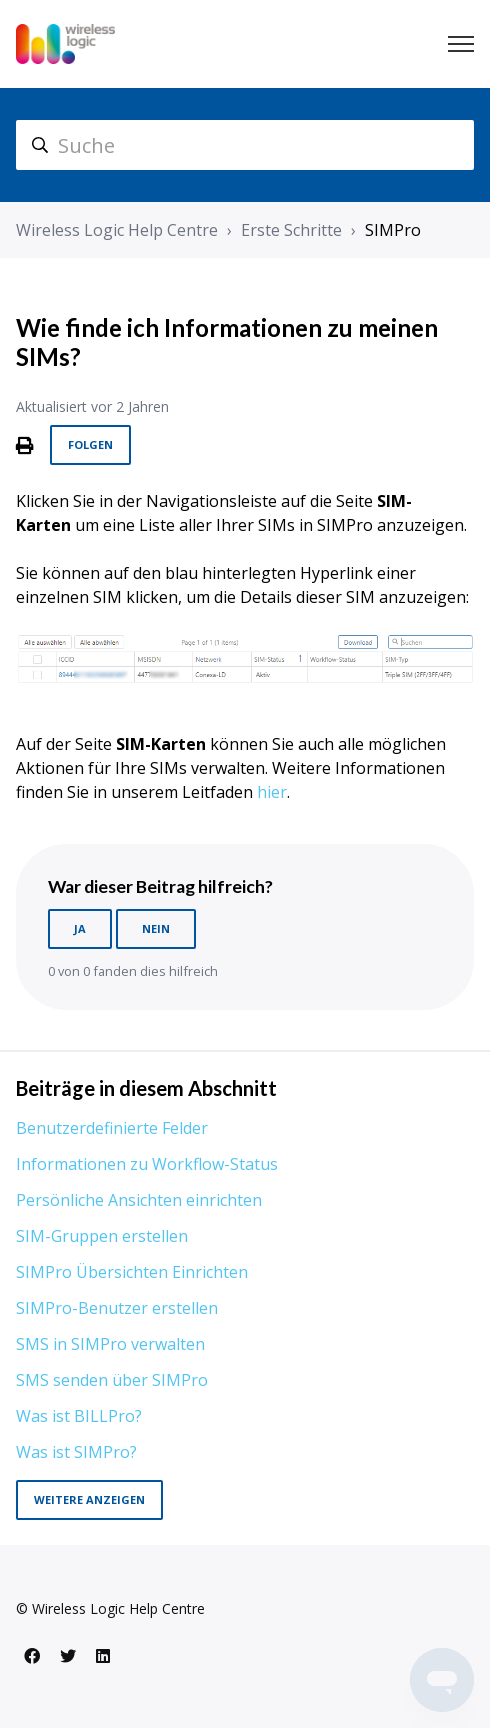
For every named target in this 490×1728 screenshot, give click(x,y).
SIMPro (393, 230)
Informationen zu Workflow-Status (147, 1164)
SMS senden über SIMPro (112, 1380)
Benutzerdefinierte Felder (112, 1128)
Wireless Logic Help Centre (117, 230)
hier (272, 792)
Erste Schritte (291, 230)
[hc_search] (245, 145)
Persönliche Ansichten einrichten (139, 1200)
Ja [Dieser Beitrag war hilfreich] (80, 928)
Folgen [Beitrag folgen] (90, 444)
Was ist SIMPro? (76, 1452)
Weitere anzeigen (89, 1499)
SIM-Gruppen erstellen (102, 1236)
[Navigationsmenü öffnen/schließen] (461, 44)
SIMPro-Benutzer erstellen (117, 1308)
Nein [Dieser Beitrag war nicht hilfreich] (156, 928)
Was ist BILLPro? (79, 1416)
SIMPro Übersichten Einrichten (132, 1272)
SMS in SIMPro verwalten (110, 1344)
